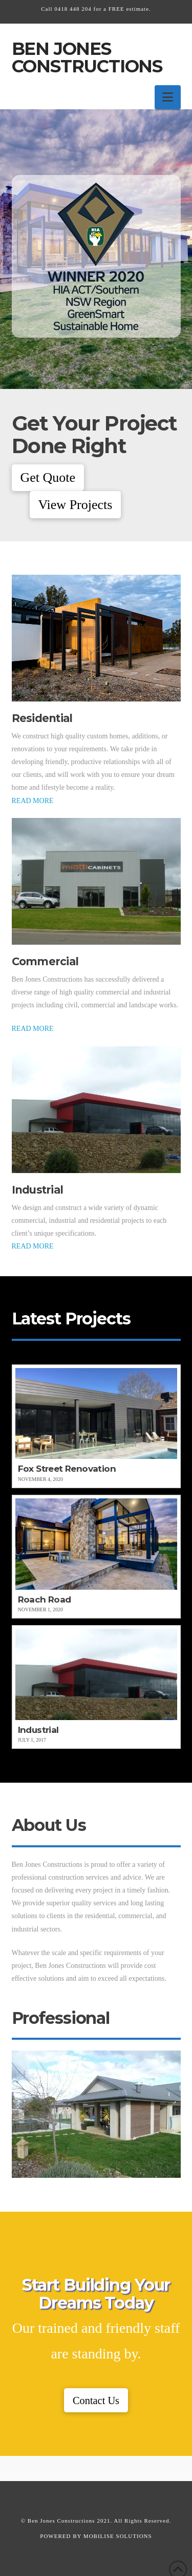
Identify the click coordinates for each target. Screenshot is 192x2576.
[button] (168, 97)
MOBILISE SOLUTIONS (117, 2536)
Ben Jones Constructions (87, 57)
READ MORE (33, 801)
